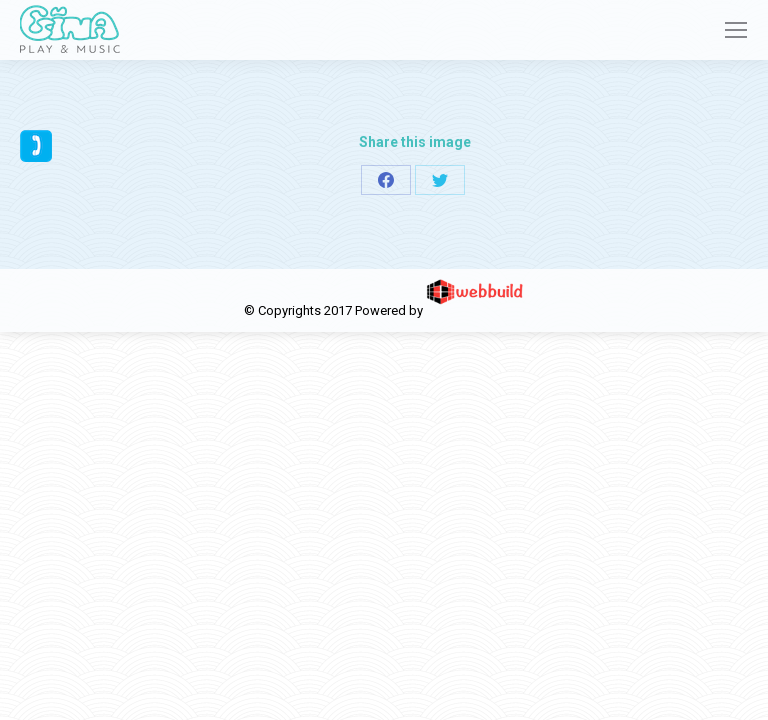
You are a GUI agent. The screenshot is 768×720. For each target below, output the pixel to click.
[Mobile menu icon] (736, 30)
